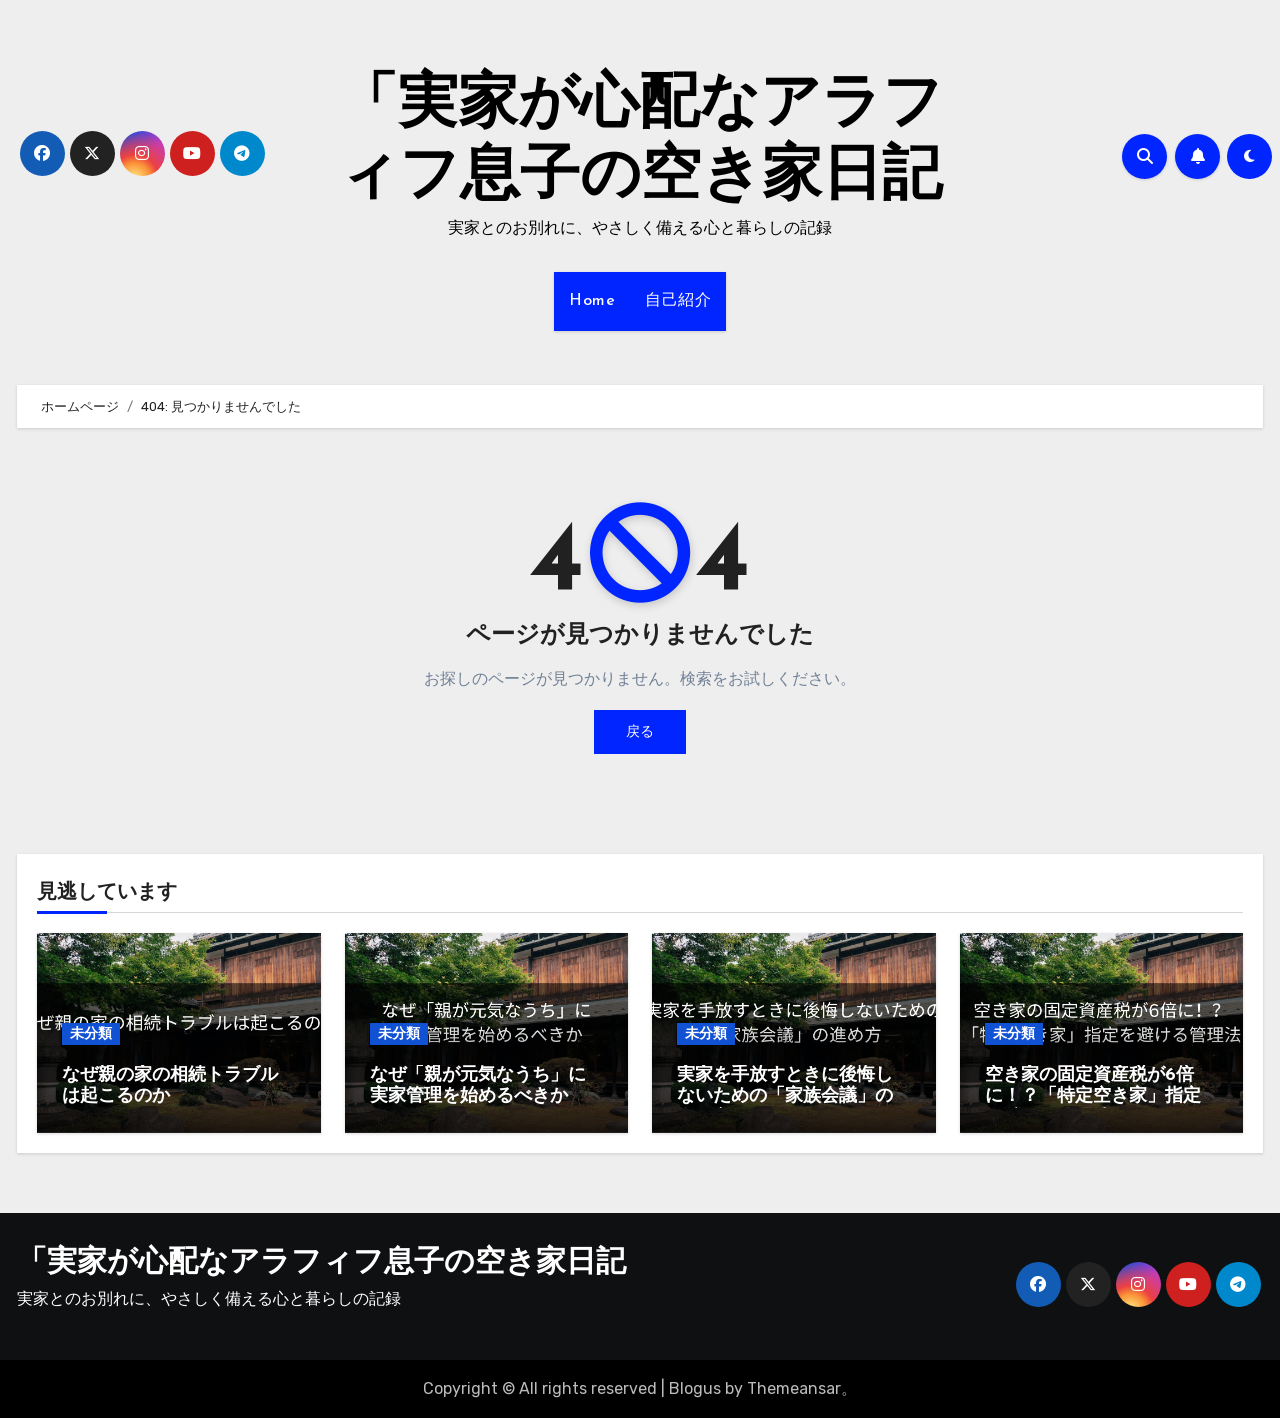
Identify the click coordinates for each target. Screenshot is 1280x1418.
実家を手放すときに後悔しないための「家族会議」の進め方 (785, 1097)
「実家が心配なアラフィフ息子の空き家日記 (321, 1263)
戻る (640, 731)
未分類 (91, 1033)
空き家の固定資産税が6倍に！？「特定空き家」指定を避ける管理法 (1093, 1097)
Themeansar (794, 1388)
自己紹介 (678, 301)
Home (592, 301)
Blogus (695, 1388)
